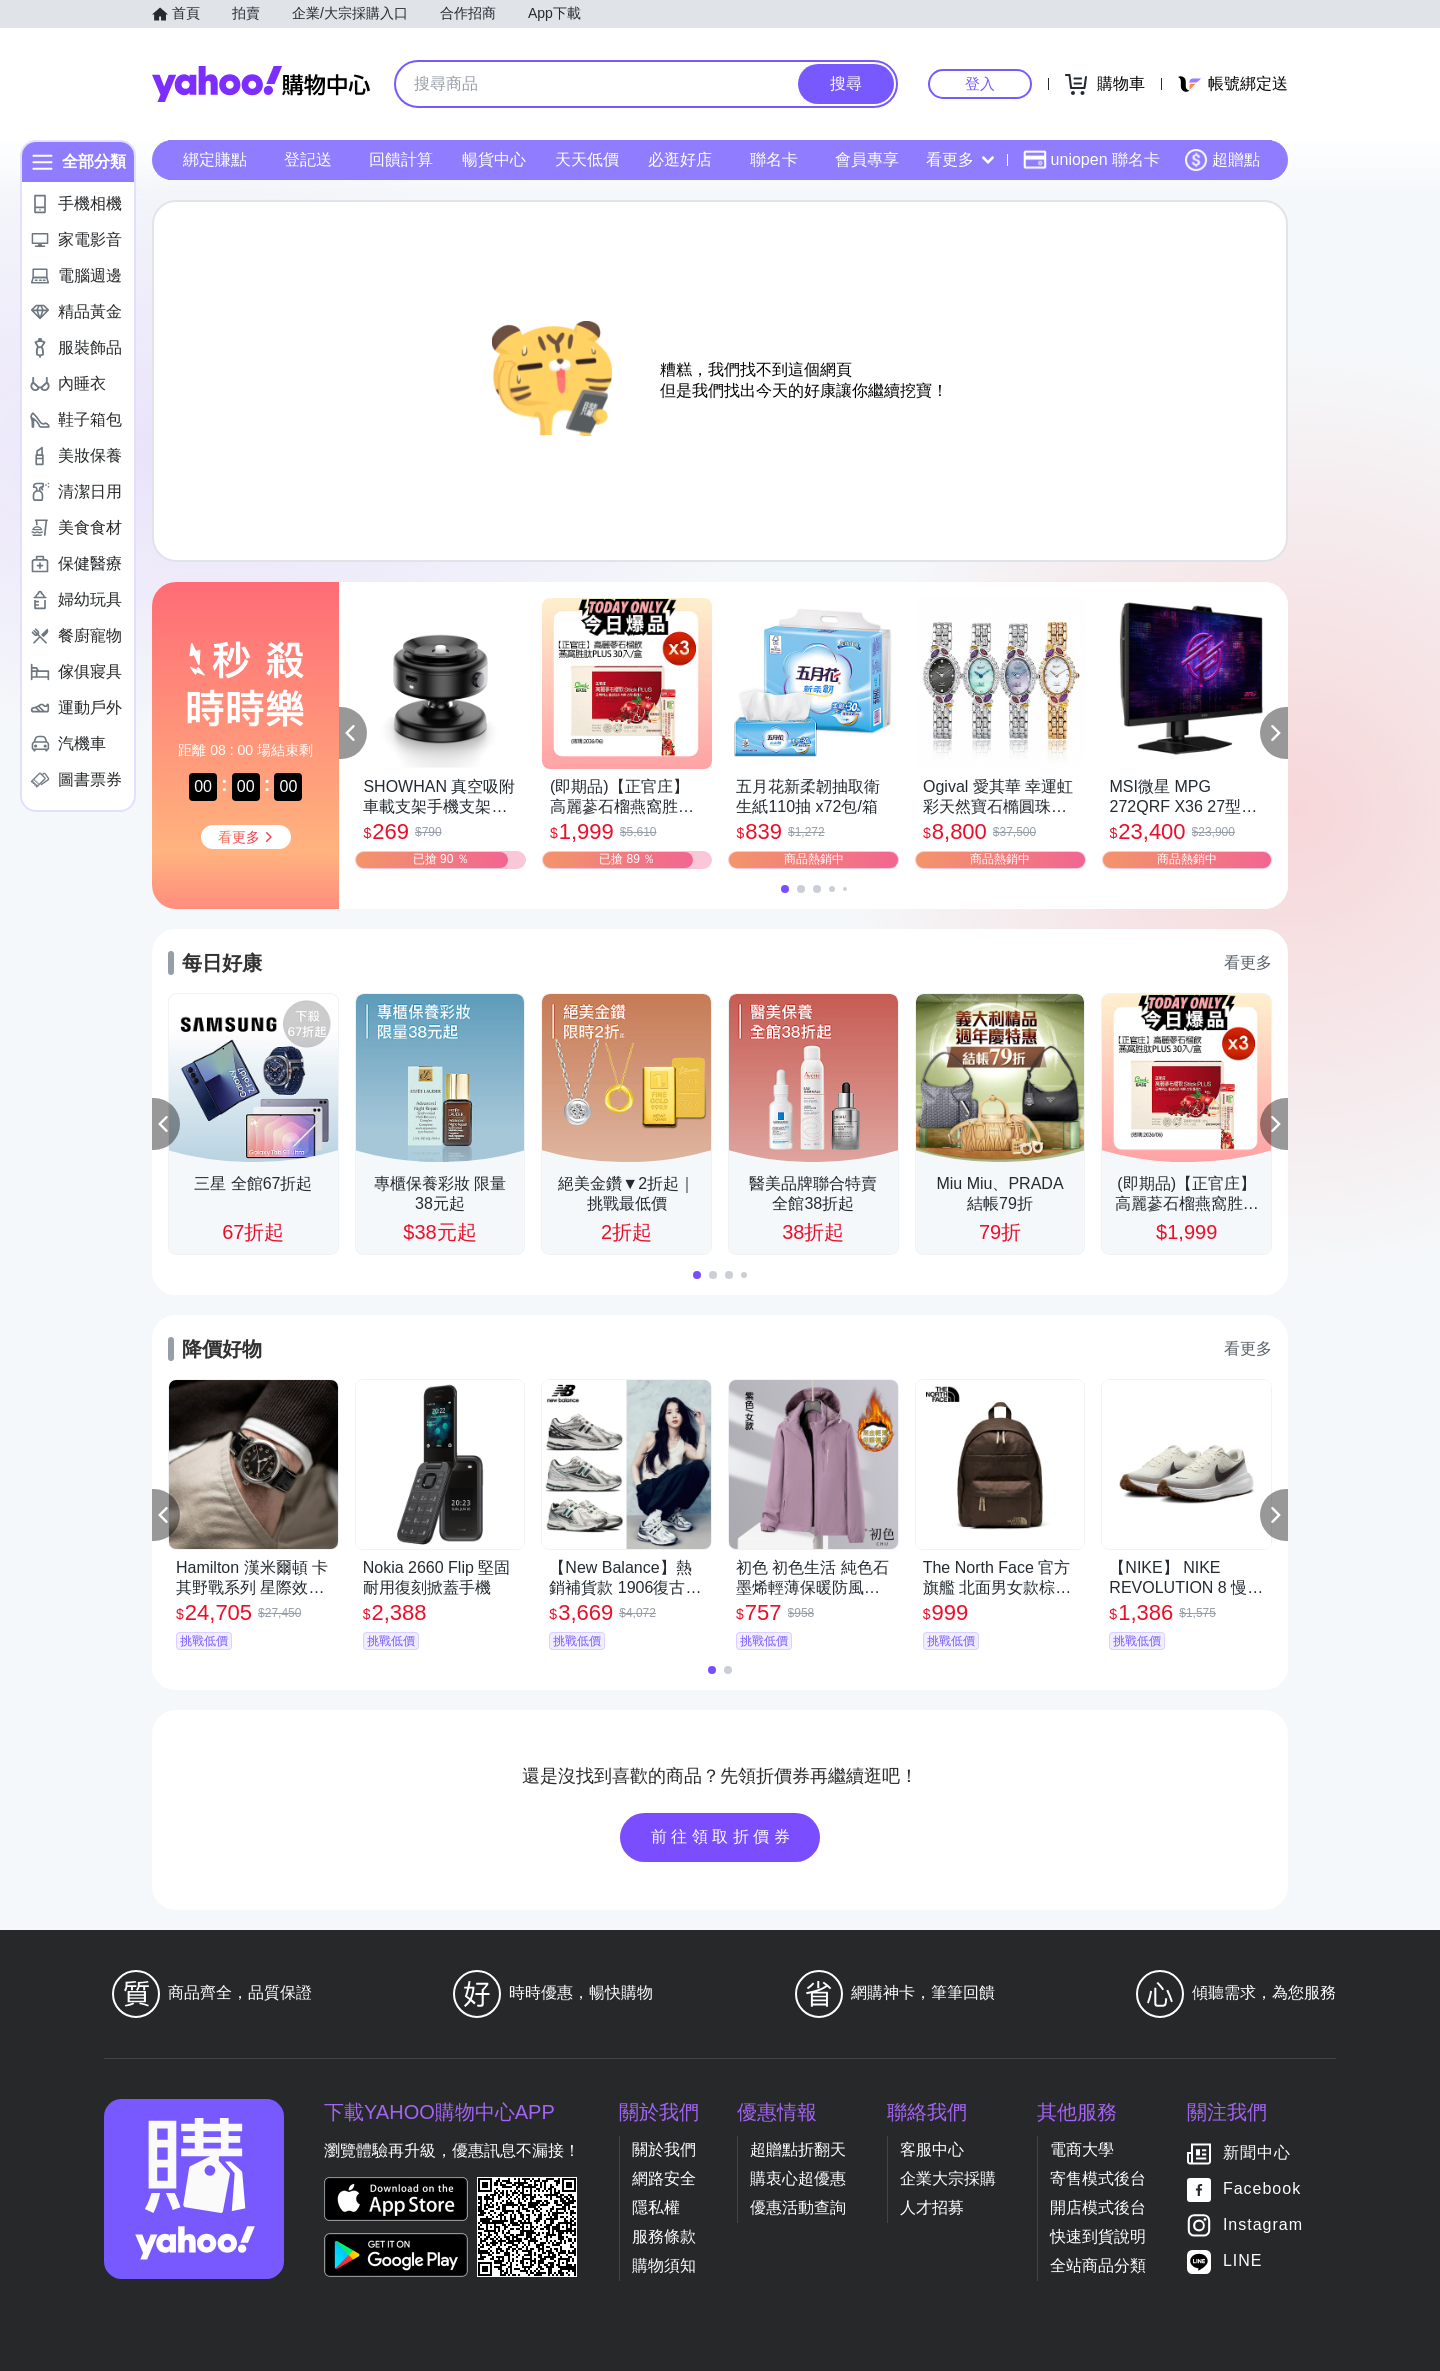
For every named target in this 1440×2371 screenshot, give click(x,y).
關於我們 (664, 2149)
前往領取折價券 (723, 1836)
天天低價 (587, 159)
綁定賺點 (215, 159)
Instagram (1263, 2224)
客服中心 (932, 2149)
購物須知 (664, 2265)
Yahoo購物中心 (261, 84)
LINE (1243, 2260)
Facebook (1262, 2188)
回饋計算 (401, 159)
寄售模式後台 (1098, 2178)
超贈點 (1222, 160)
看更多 (960, 159)
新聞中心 (1257, 2152)
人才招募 (932, 2207)
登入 (980, 83)
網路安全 (664, 2178)
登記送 (308, 159)
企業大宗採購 (948, 2178)
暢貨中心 (494, 159)
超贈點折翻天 (798, 2149)
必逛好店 (680, 159)
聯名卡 (774, 159)
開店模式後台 (1098, 2207)
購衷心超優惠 (798, 2178)
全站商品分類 (1098, 2265)
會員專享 (867, 159)
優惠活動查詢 (798, 2207)
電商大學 (1082, 2149)
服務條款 (664, 2236)
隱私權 (656, 2207)
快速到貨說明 (1098, 2236)
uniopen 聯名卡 (1091, 160)
